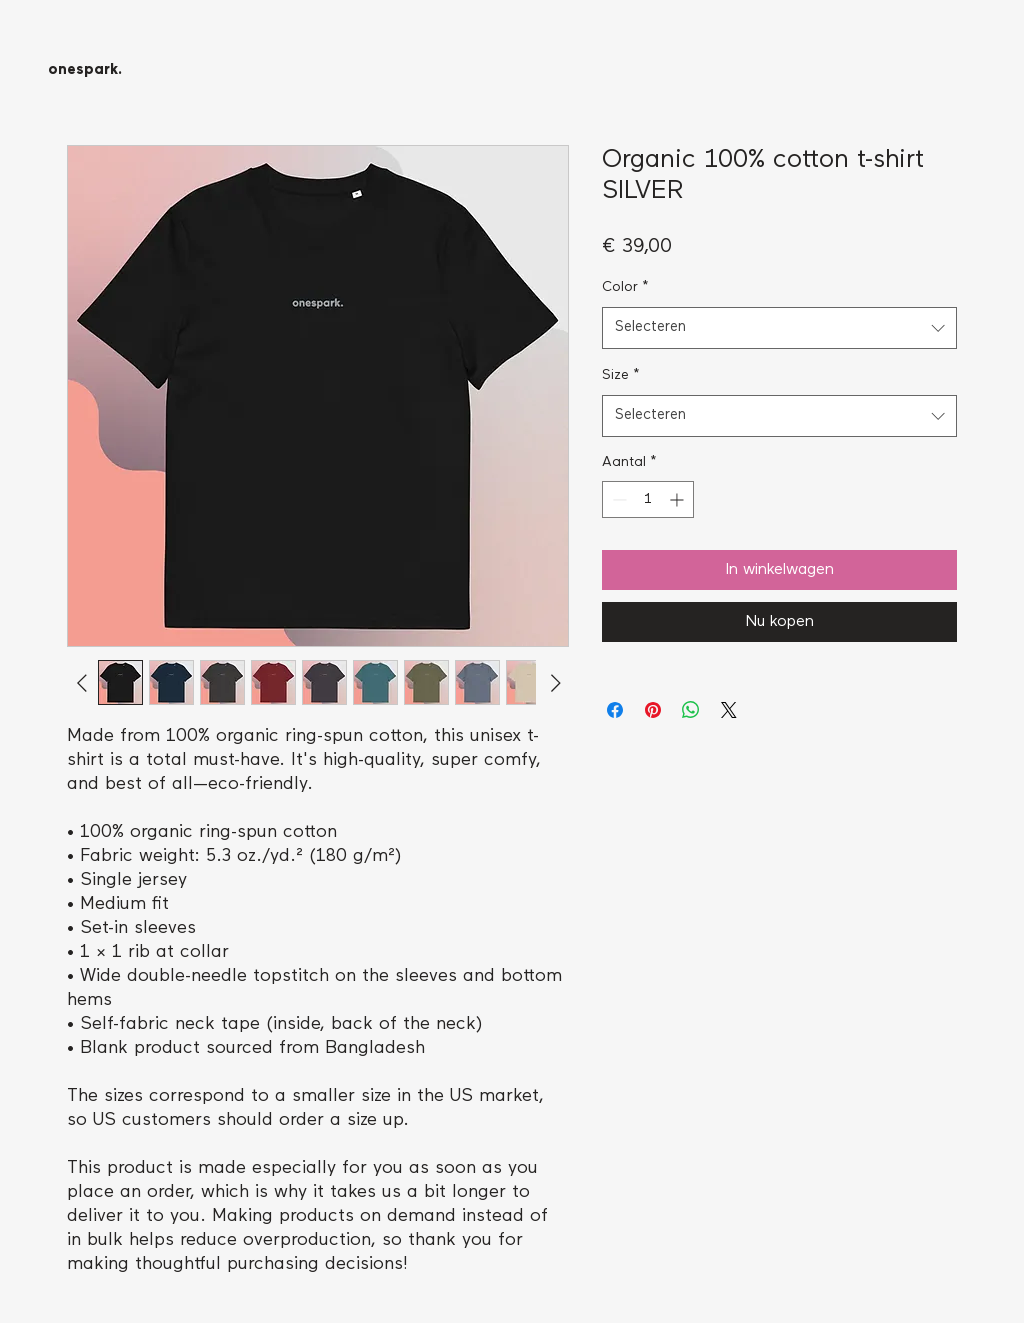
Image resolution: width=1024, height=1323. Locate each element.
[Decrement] (617, 499)
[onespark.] (84, 71)
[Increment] (678, 499)
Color (625, 287)
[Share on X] (729, 710)
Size (621, 375)
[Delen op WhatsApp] (691, 710)
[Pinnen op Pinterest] (653, 710)
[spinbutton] (648, 499)
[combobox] (779, 328)
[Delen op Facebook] (615, 710)
